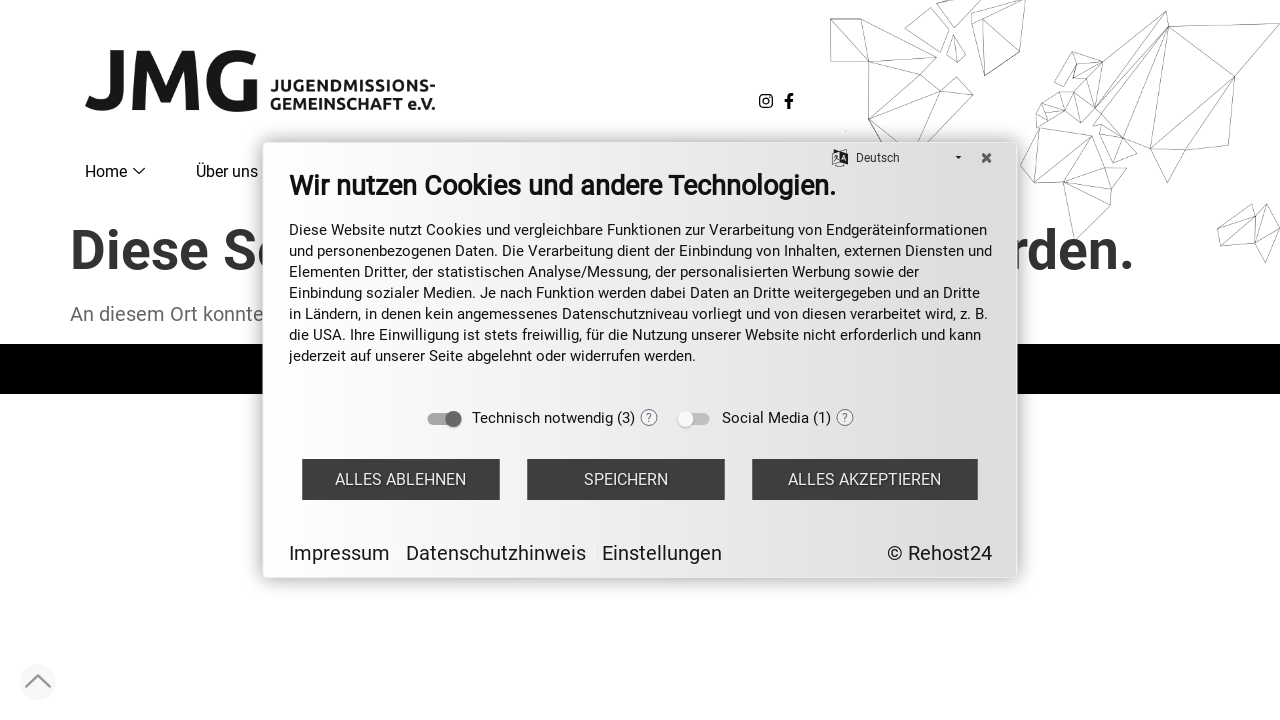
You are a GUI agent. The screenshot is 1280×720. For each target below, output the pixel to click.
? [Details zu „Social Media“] (845, 418)
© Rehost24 (939, 553)
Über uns (236, 171)
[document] (640, 283)
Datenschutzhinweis (496, 553)
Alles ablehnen (400, 479)
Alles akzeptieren (864, 479)
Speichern (626, 479)
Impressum (339, 553)
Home (115, 171)
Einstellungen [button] (662, 553)
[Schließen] (987, 158)
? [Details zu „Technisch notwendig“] (649, 418)
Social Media (765, 418)
